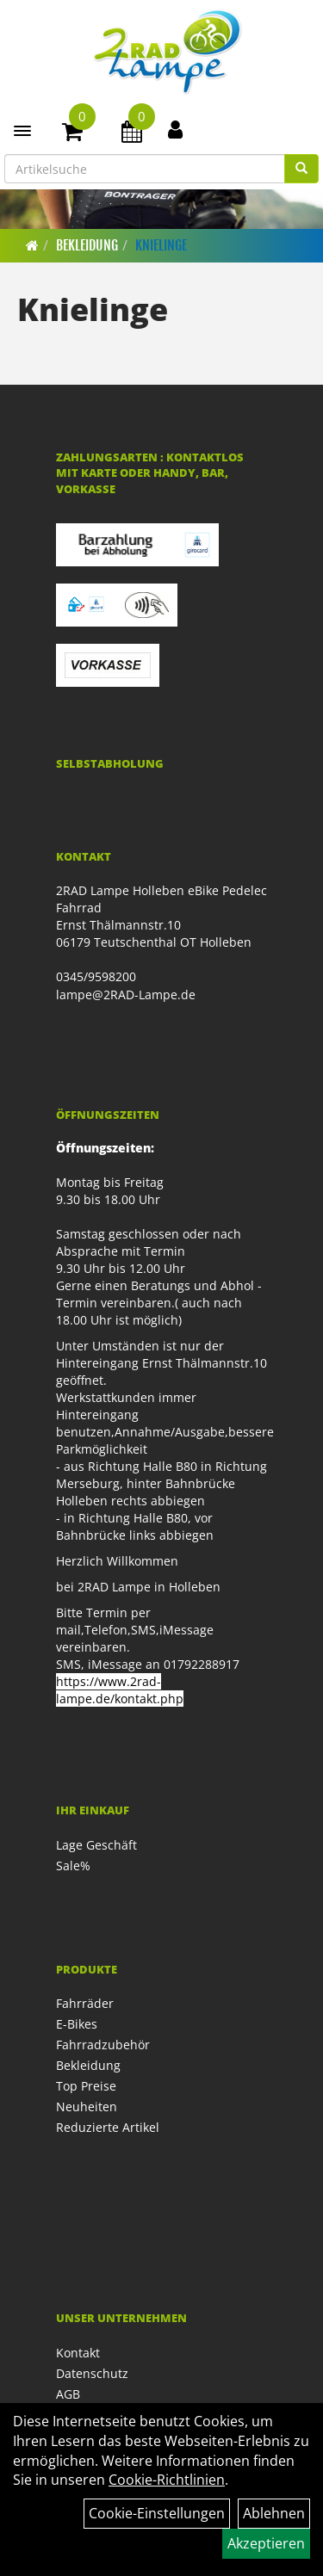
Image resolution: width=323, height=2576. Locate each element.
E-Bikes (76, 2024)
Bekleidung (87, 245)
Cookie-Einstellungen (157, 2513)
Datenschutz (92, 2373)
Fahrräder (85, 2003)
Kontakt (78, 2352)
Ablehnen (274, 2513)
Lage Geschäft (96, 1845)
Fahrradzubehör (103, 2044)
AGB (68, 2394)
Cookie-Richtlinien (167, 2479)
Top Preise (86, 2086)
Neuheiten (86, 2106)
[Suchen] (301, 168)
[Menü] (22, 130)
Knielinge (161, 245)
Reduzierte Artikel (107, 2127)
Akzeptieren (266, 2543)
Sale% (73, 1865)
